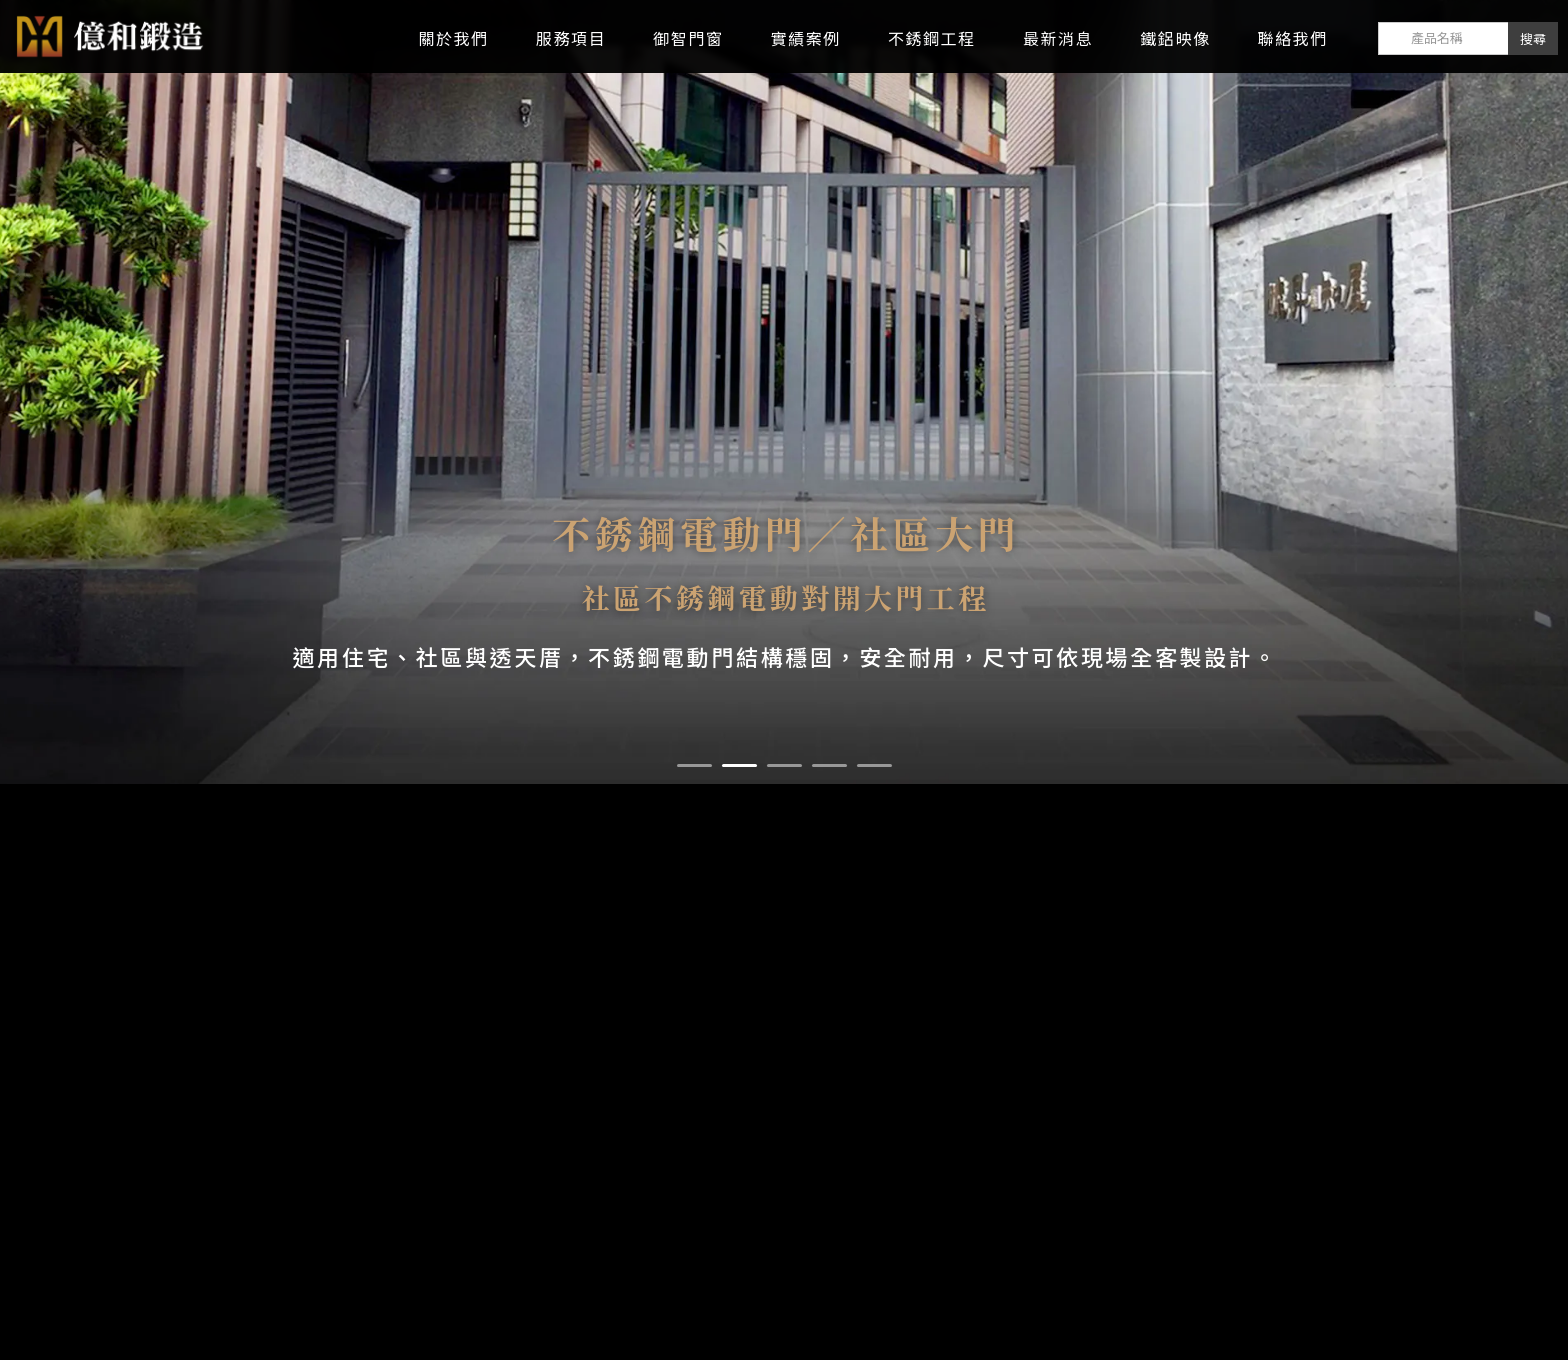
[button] (694, 765)
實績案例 (806, 39)
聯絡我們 (1293, 39)
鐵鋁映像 (1175, 39)
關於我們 (453, 39)
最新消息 (1058, 39)
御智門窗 (688, 39)
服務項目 (571, 39)
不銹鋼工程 (932, 39)
